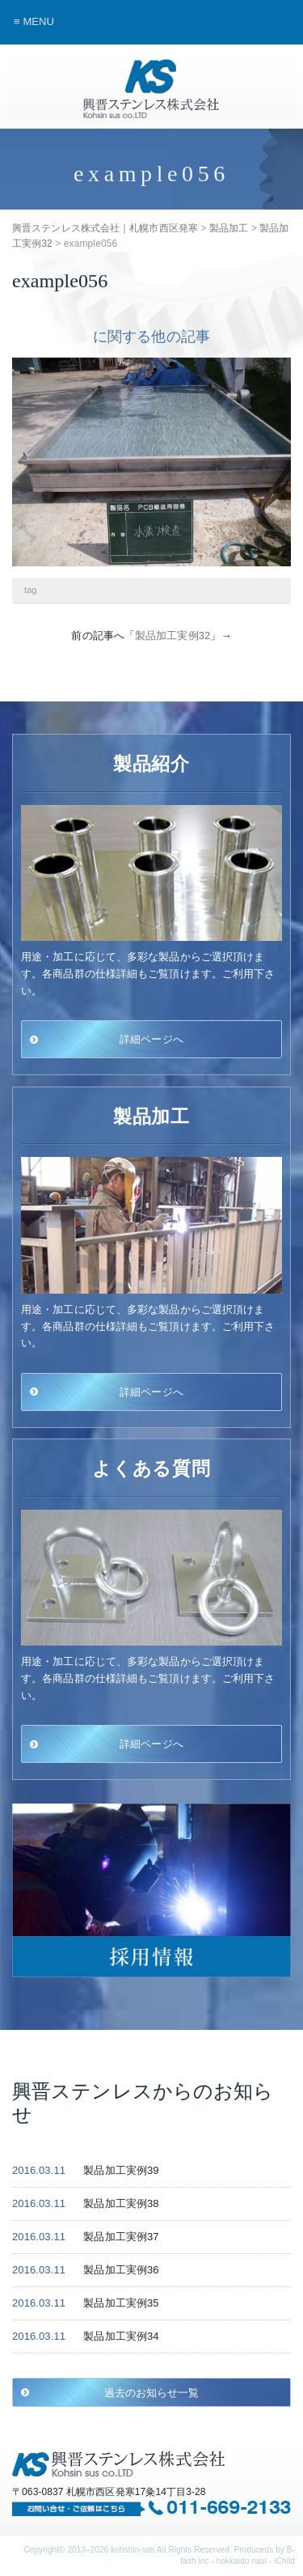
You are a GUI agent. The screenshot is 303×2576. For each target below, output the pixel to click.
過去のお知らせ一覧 (152, 2392)
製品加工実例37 (120, 2237)
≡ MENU (34, 21)
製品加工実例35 (120, 2303)
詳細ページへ (151, 1039)
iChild (284, 2561)
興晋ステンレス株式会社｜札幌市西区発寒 (151, 88)
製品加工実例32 (172, 635)
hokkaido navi (242, 2561)
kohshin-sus (132, 2549)
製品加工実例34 (120, 2336)
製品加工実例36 (120, 2270)
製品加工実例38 (120, 2203)
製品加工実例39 (120, 2170)
